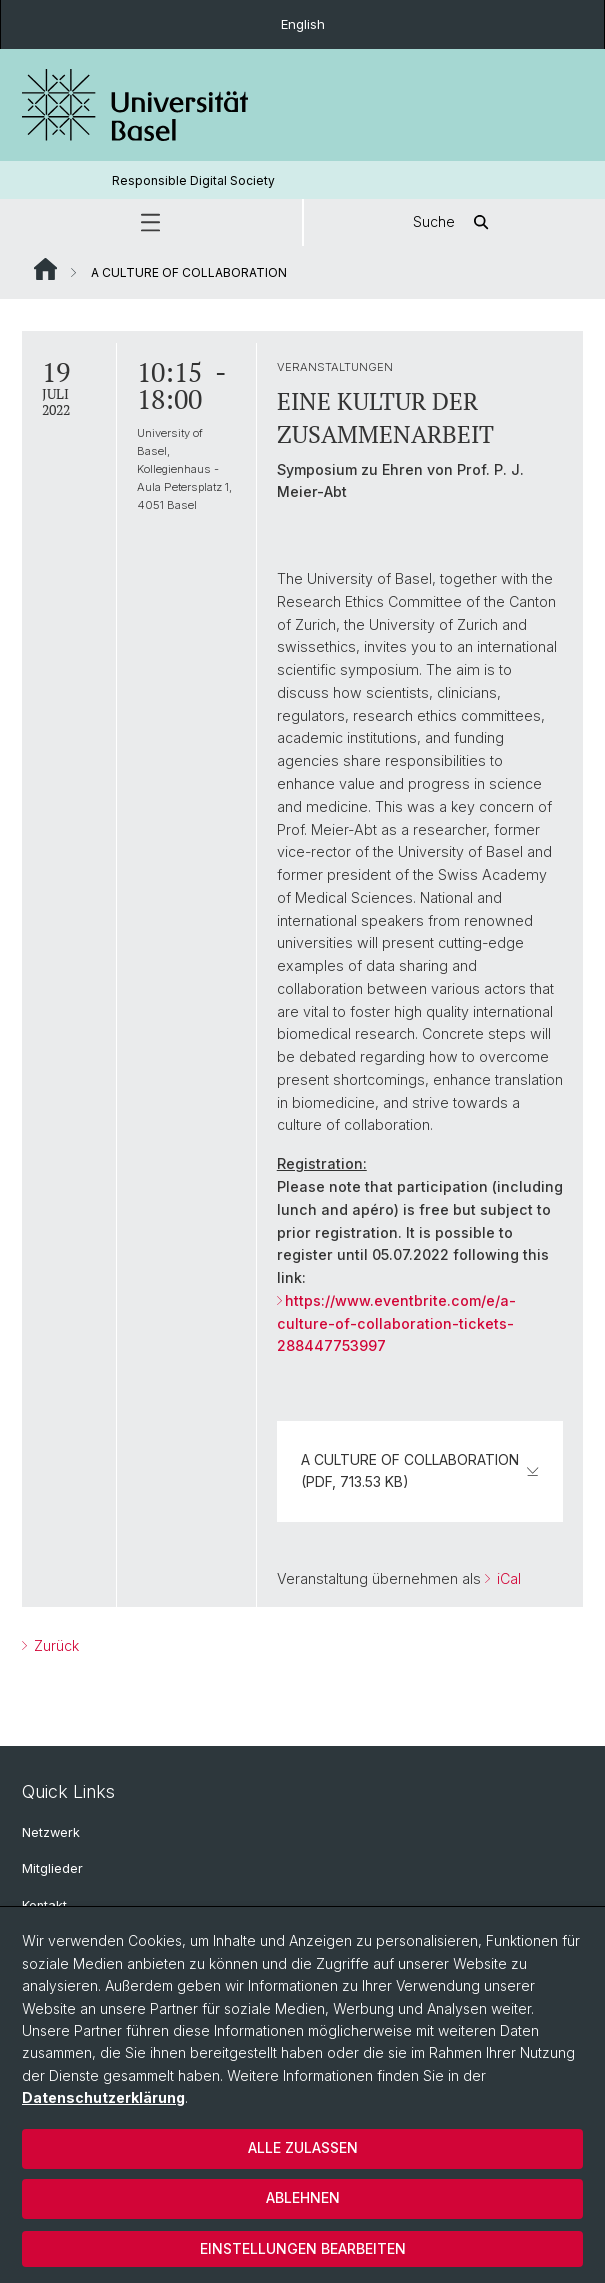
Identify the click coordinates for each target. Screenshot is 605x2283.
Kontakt (44, 1905)
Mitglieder (52, 1868)
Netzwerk (51, 1832)
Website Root (45, 269)
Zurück (54, 1645)
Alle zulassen (303, 2147)
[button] (151, 222)
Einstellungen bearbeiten (303, 2248)
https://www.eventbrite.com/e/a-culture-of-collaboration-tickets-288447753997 (396, 1323)
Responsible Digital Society (193, 180)
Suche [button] (454, 222)
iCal (507, 1578)
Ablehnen (303, 2197)
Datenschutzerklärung (103, 2097)
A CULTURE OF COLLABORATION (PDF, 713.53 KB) (420, 1470)
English (303, 24)
